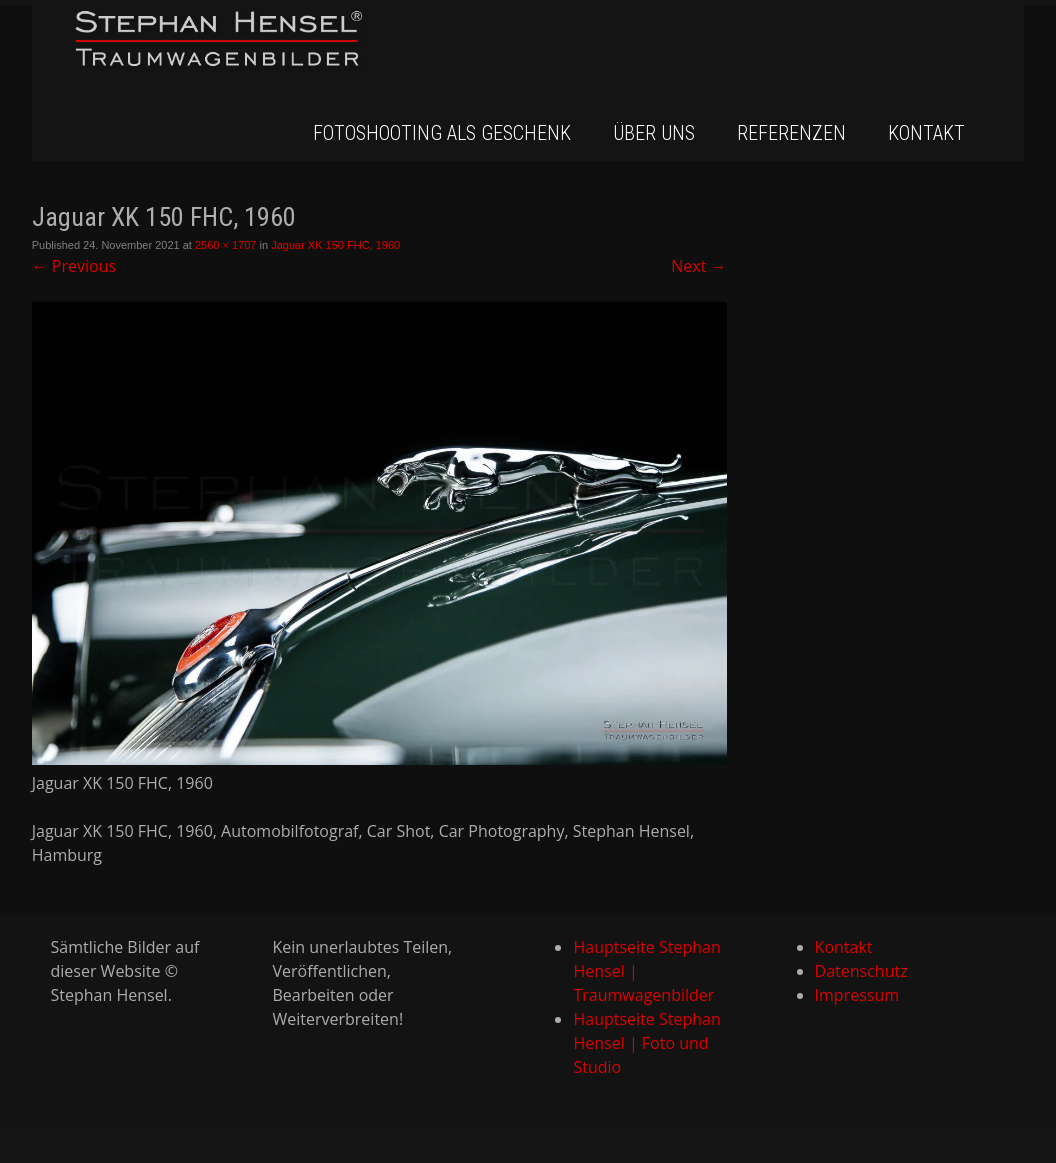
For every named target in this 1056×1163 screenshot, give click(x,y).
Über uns (654, 133)
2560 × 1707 (225, 245)
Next (698, 266)
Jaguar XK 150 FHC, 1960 (335, 245)
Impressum (857, 995)
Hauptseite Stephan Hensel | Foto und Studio (646, 1043)
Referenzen (791, 133)
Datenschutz (861, 971)
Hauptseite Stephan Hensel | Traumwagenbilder (646, 971)
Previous (74, 266)
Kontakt (926, 133)
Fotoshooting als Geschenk (442, 133)
